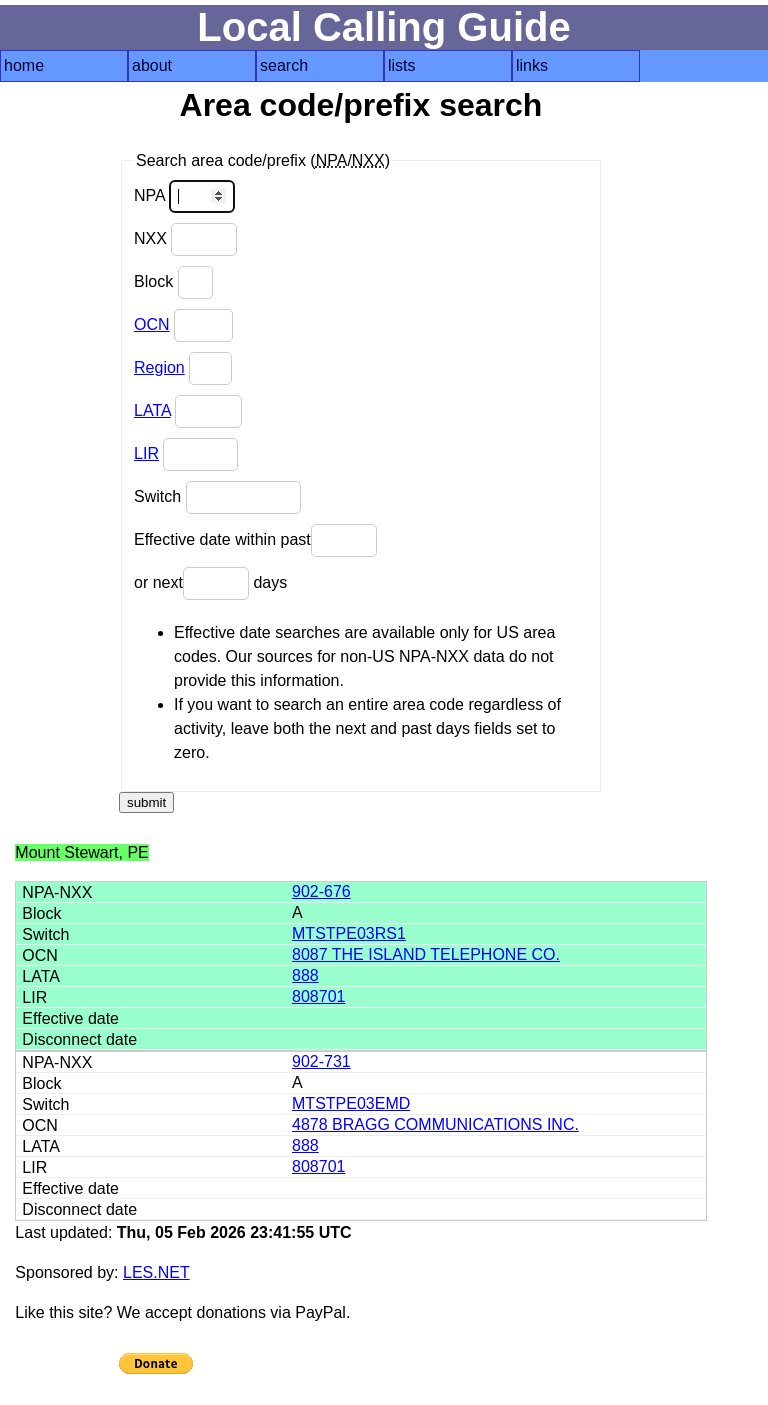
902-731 (321, 1061)
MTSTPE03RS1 (349, 933)
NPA (184, 196)
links (532, 65)
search (284, 65)
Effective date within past (255, 540)
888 (305, 975)
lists (402, 65)
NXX (185, 239)
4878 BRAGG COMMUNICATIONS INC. (435, 1124)
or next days (210, 583)
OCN (152, 324)
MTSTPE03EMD (351, 1103)
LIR (146, 453)
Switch (217, 497)
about (152, 65)
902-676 (321, 891)
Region (159, 367)
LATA (152, 410)
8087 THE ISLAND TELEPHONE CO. (426, 954)
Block (173, 282)
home (24, 65)
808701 (318, 996)
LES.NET (156, 1272)
